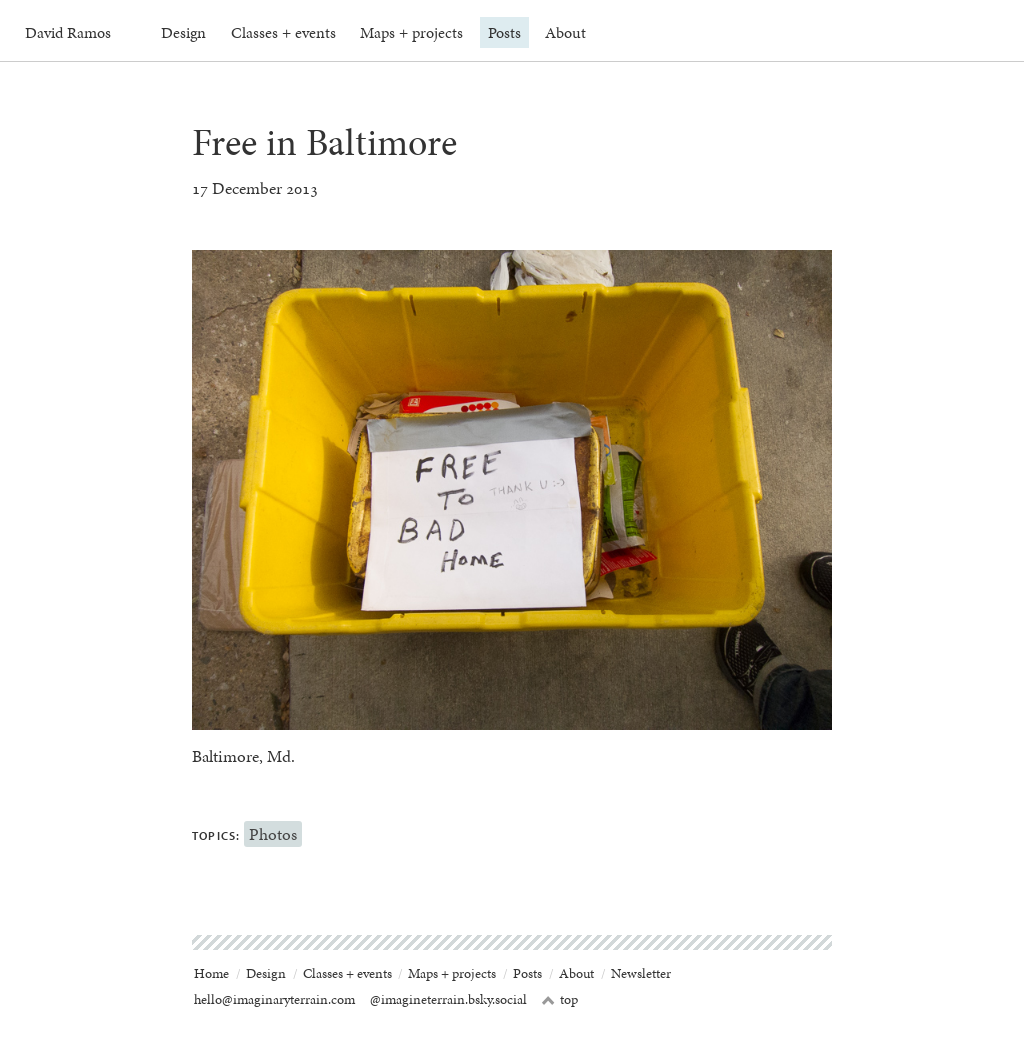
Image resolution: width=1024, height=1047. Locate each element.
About (565, 32)
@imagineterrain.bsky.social (448, 999)
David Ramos (68, 32)
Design (183, 32)
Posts (504, 32)
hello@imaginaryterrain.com (274, 999)
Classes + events (283, 32)
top (560, 1000)
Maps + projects (411, 32)
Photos (273, 834)
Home (211, 973)
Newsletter (641, 973)
